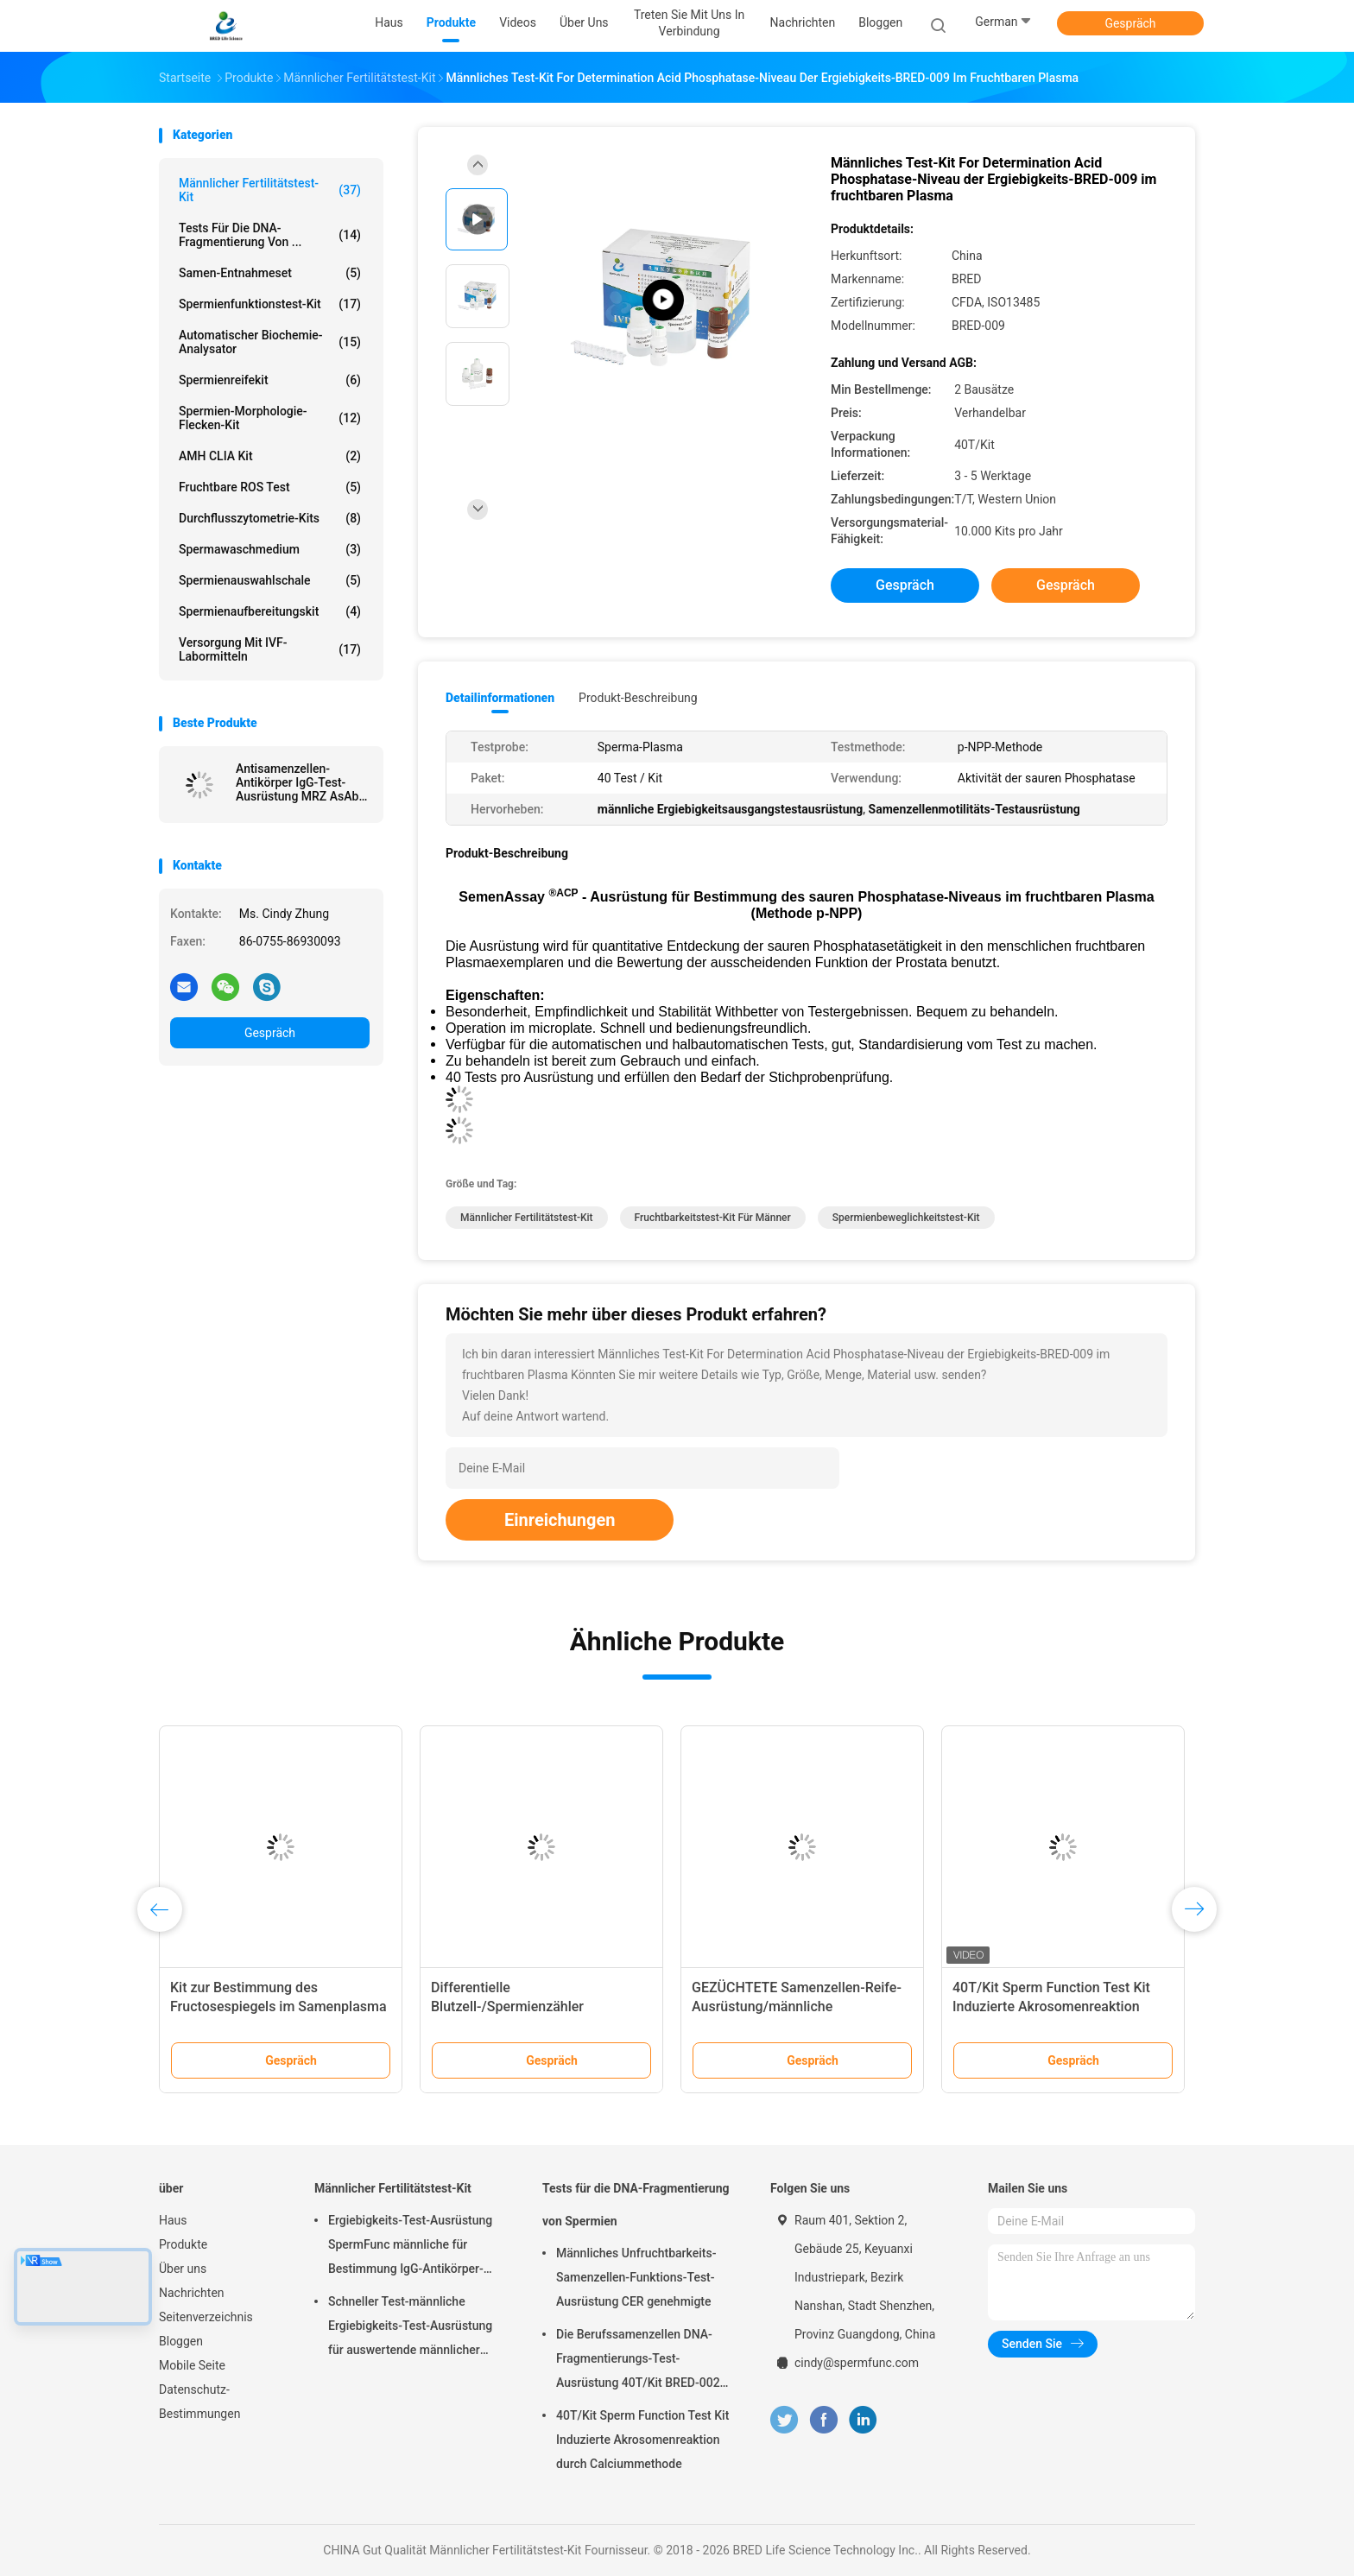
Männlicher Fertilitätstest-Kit (270, 190)
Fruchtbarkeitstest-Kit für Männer (713, 1218)
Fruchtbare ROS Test (270, 487)
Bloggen (181, 2341)
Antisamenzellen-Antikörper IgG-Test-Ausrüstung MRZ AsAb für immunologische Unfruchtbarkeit (297, 782)
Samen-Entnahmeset (270, 273)
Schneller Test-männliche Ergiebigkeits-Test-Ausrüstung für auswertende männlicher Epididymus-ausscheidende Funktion (410, 2328)
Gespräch (1129, 23)
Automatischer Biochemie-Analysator (270, 342)
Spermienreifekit (270, 380)
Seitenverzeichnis (206, 2317)
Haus (173, 2220)
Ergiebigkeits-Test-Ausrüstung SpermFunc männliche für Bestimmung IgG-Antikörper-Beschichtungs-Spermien (410, 2247)
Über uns (182, 2268)
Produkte (183, 2244)
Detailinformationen (500, 698)
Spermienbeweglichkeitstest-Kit (906, 1218)
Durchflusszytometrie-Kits (270, 518)
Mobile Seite (192, 2365)
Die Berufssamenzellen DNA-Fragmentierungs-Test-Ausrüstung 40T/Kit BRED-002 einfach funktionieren (638, 2361)
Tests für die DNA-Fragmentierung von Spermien (636, 2204)
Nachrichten (192, 2293)
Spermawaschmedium (270, 549)
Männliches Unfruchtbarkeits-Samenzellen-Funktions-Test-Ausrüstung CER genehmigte (636, 2277)
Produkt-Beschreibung (638, 698)
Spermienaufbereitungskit (270, 611)
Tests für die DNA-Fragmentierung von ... (270, 235)
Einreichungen (559, 1520)
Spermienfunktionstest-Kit (270, 304)
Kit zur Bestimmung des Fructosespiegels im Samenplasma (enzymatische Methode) (278, 2006)
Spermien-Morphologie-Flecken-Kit (270, 418)
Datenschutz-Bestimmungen (199, 2402)
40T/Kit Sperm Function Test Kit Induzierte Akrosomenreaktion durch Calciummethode (1051, 2006)
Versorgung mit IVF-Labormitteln (270, 649)
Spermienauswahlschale (270, 580)
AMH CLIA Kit (270, 456)
